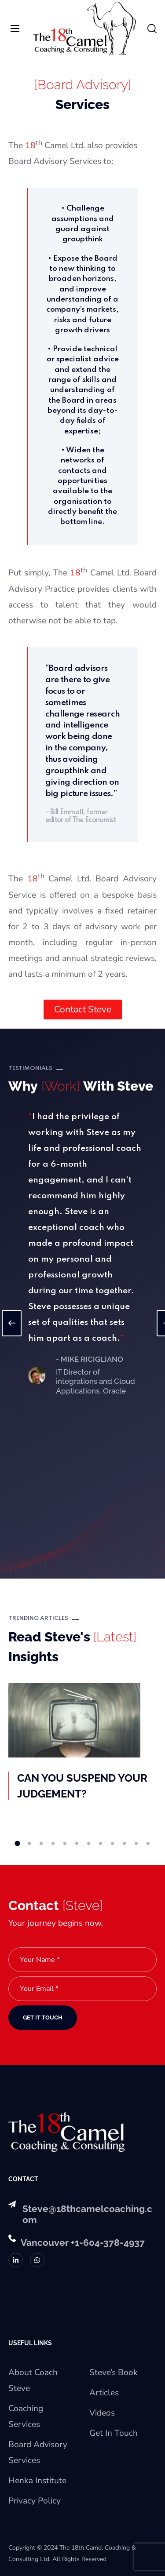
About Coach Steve (33, 2380)
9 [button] (112, 1843)
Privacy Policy (34, 2501)
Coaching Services (25, 2416)
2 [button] (29, 1843)
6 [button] (76, 1843)
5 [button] (64, 1843)
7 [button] (88, 1843)
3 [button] (41, 1843)
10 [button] (124, 1843)
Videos (102, 2413)
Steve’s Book (113, 2372)
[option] (89, 1253)
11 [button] (136, 1843)
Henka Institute (37, 2480)
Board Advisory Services (37, 2452)
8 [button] (100, 1843)
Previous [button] (12, 1323)
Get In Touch (113, 2433)
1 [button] (17, 1843)
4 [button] (53, 1843)
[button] (152, 29)
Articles (104, 2392)
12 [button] (148, 1843)
